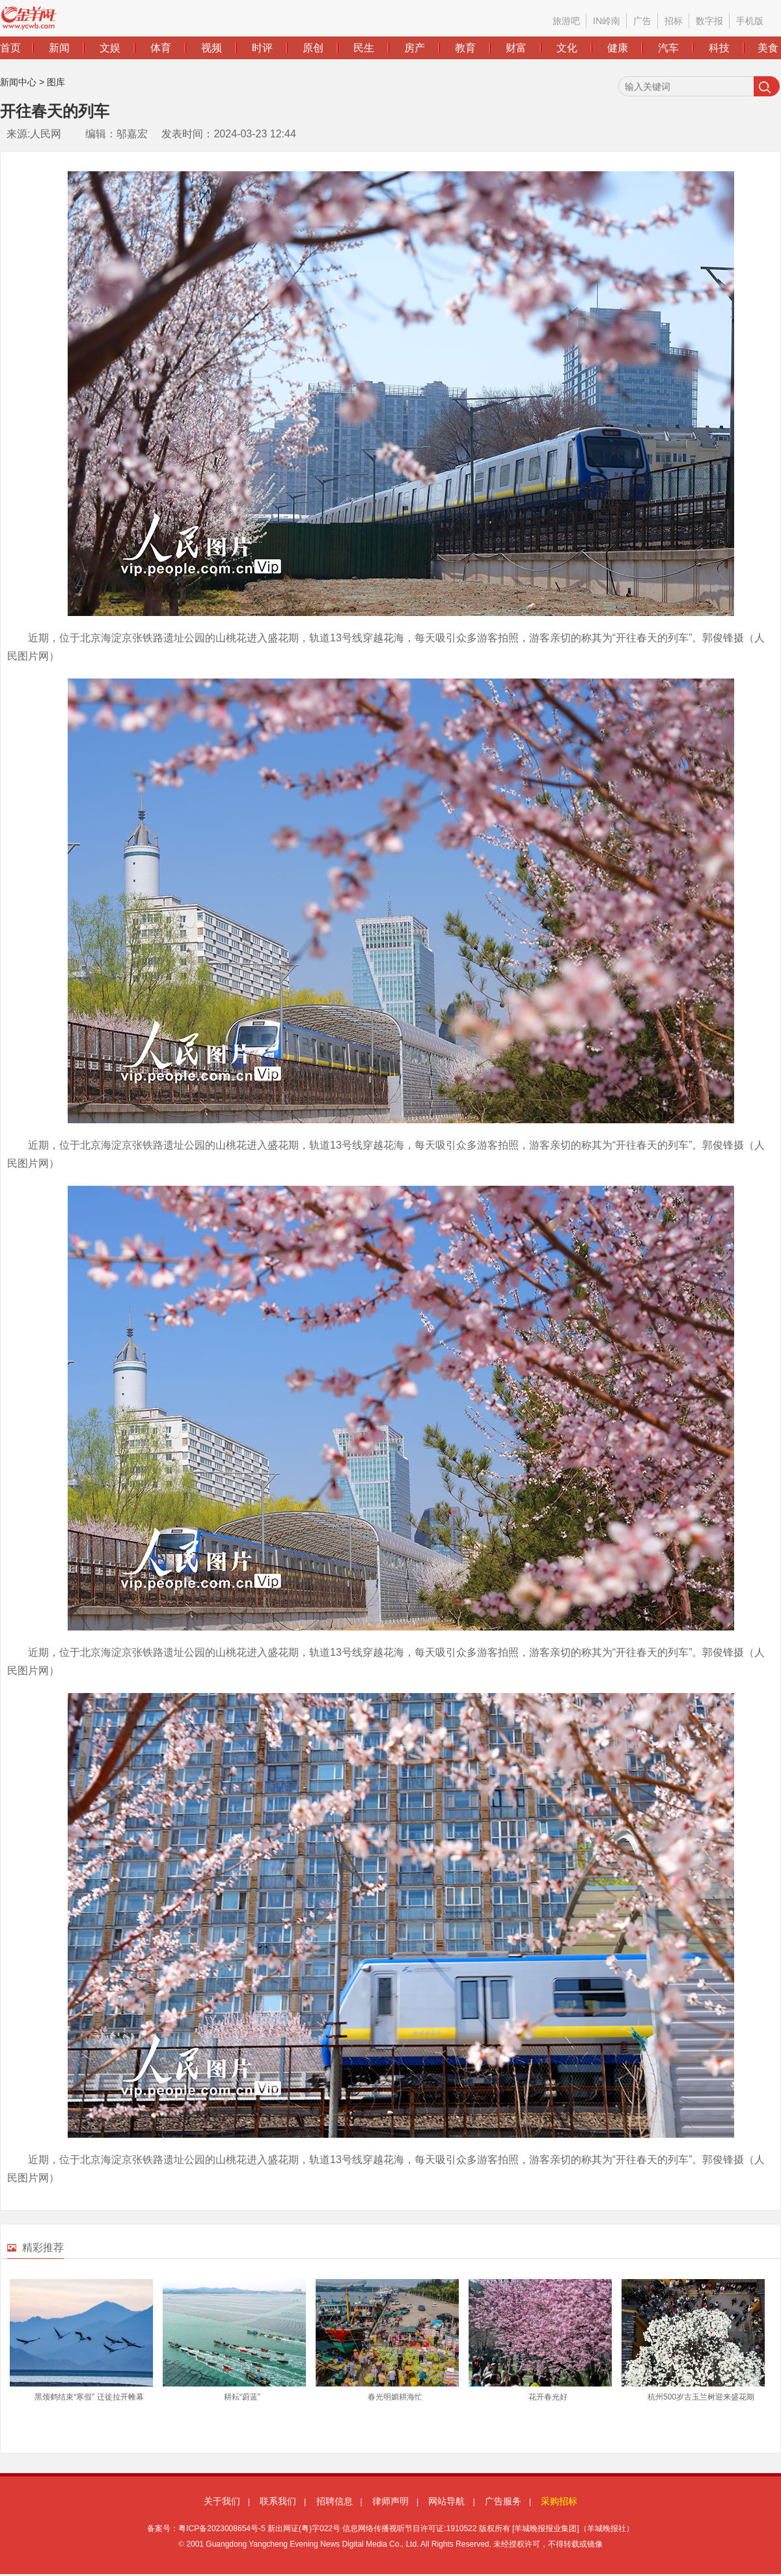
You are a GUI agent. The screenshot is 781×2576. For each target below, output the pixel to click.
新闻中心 (18, 82)
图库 (56, 82)
